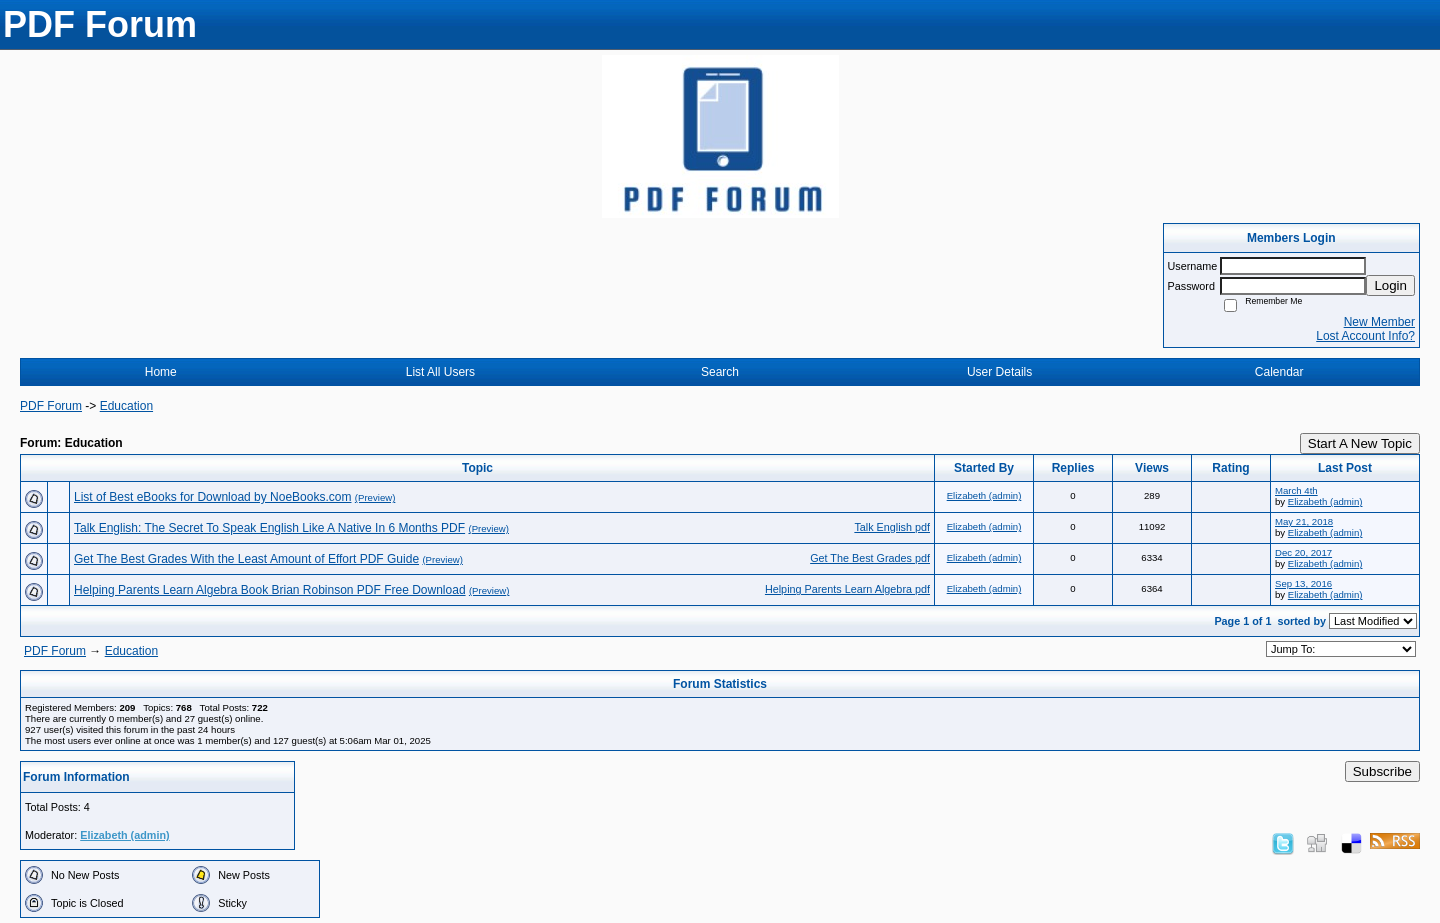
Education (126, 406)
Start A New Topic (1360, 443)
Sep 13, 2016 (1303, 583)
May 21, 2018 (1304, 521)
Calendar (1279, 372)
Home (161, 372)
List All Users (440, 372)
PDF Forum (51, 406)
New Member (1379, 322)
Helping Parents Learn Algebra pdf (847, 589)
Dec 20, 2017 (1303, 552)
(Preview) (375, 497)
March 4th (1296, 490)
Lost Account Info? (1365, 336)
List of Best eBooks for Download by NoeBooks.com (212, 497)
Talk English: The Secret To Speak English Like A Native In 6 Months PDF (269, 528)
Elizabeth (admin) (984, 495)
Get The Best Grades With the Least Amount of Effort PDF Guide (246, 559)
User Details (999, 372)
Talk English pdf (892, 527)
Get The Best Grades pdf (870, 558)
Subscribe (1382, 771)
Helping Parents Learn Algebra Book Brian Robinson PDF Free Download (270, 590)
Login (1390, 285)
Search (720, 372)
